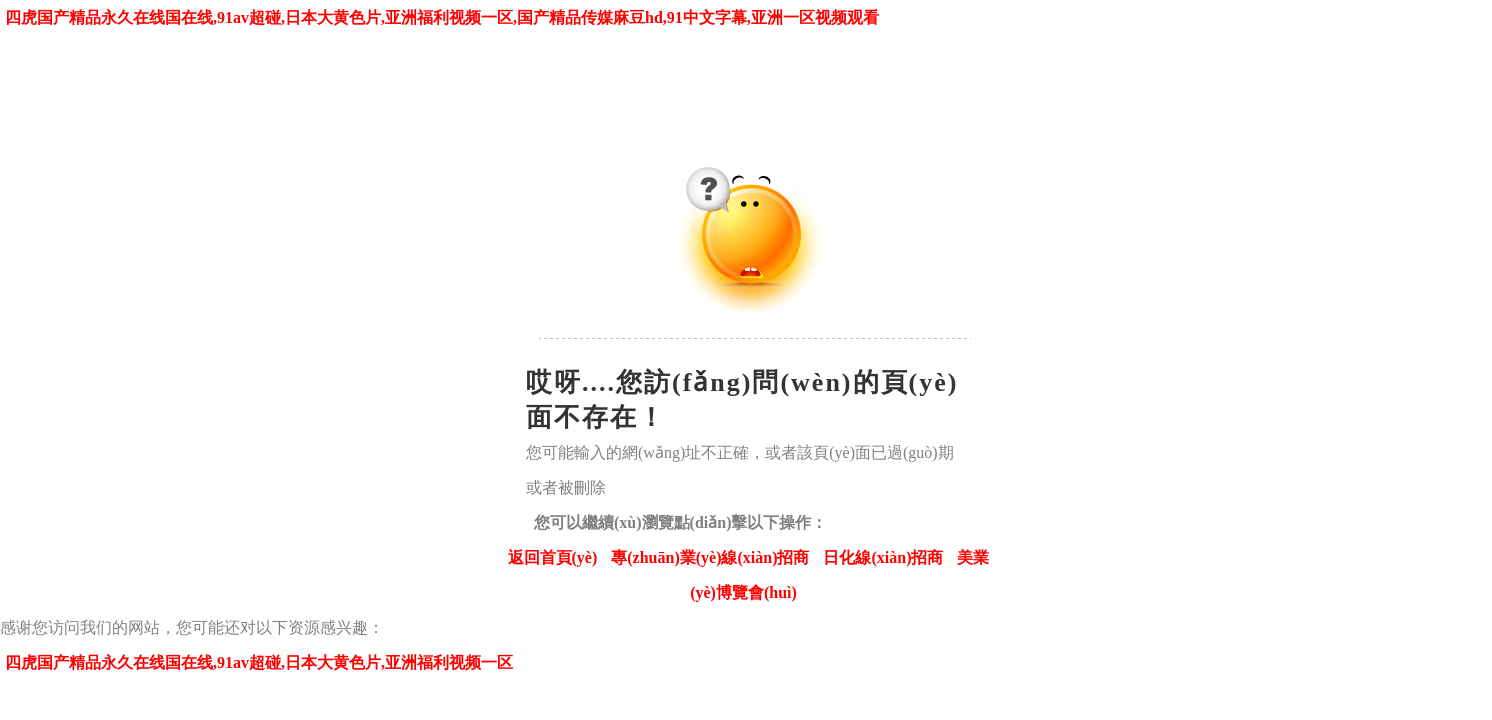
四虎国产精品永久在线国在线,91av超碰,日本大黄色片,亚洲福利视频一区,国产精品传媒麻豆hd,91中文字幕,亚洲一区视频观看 (442, 17)
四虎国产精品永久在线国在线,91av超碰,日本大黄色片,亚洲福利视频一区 (259, 662)
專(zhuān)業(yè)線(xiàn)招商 (710, 557)
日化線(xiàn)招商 (883, 557)
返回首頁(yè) (553, 557)
